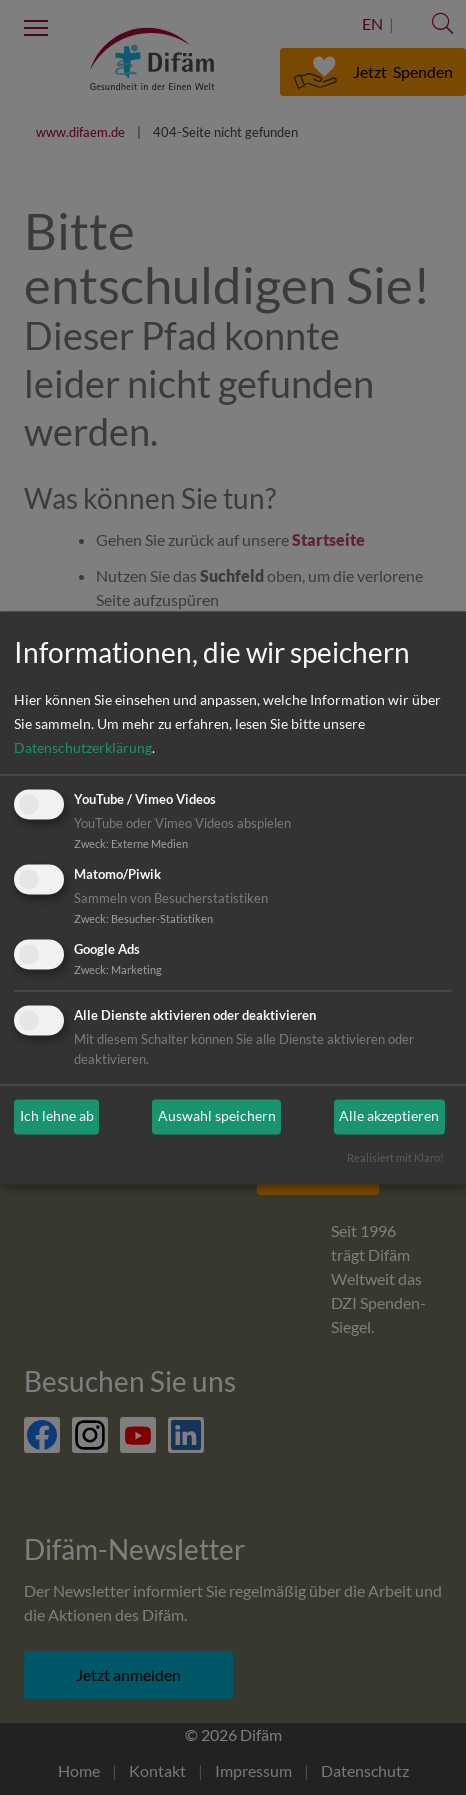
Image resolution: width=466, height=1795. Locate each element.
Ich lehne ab (57, 1116)
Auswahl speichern (217, 1116)
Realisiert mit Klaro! (395, 1157)
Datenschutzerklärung (83, 748)
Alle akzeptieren (389, 1116)
